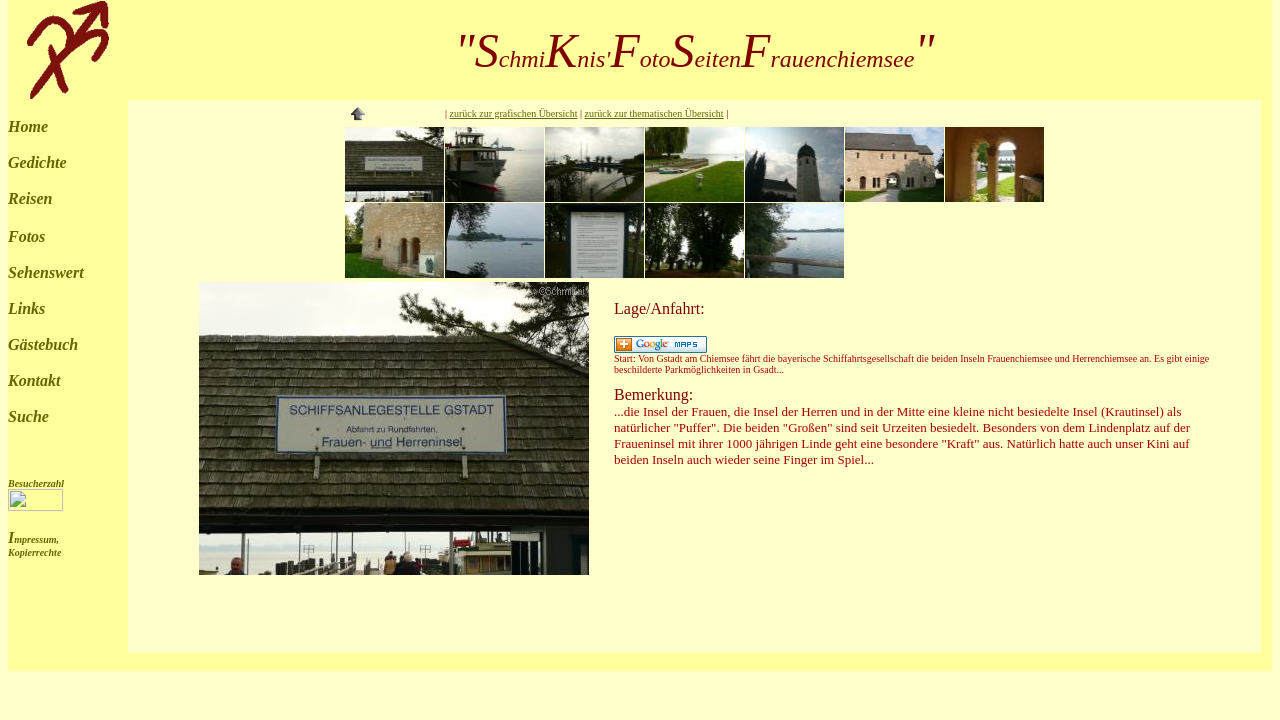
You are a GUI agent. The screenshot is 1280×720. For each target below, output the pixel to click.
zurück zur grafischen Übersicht (514, 113)
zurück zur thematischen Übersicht (654, 113)
